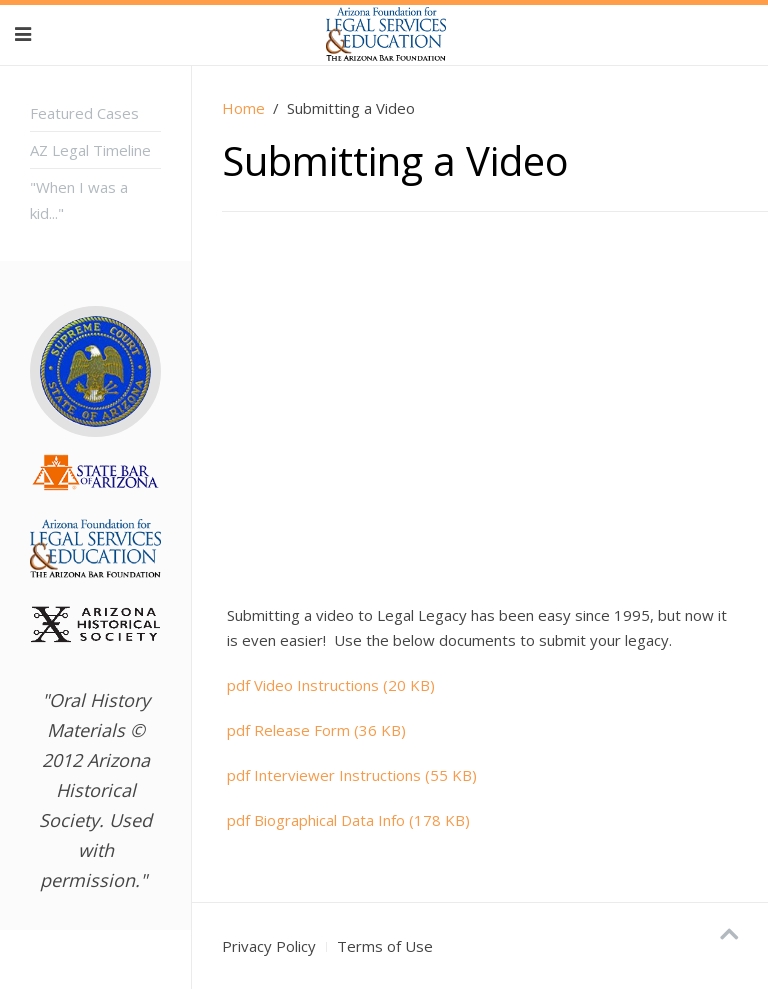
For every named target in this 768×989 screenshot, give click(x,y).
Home (243, 108)
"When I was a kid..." (79, 200)
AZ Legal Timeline (90, 150)
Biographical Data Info (348, 820)
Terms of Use (385, 946)
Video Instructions (331, 685)
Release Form (316, 730)
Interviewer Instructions (352, 775)
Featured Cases (84, 113)
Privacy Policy (269, 946)
